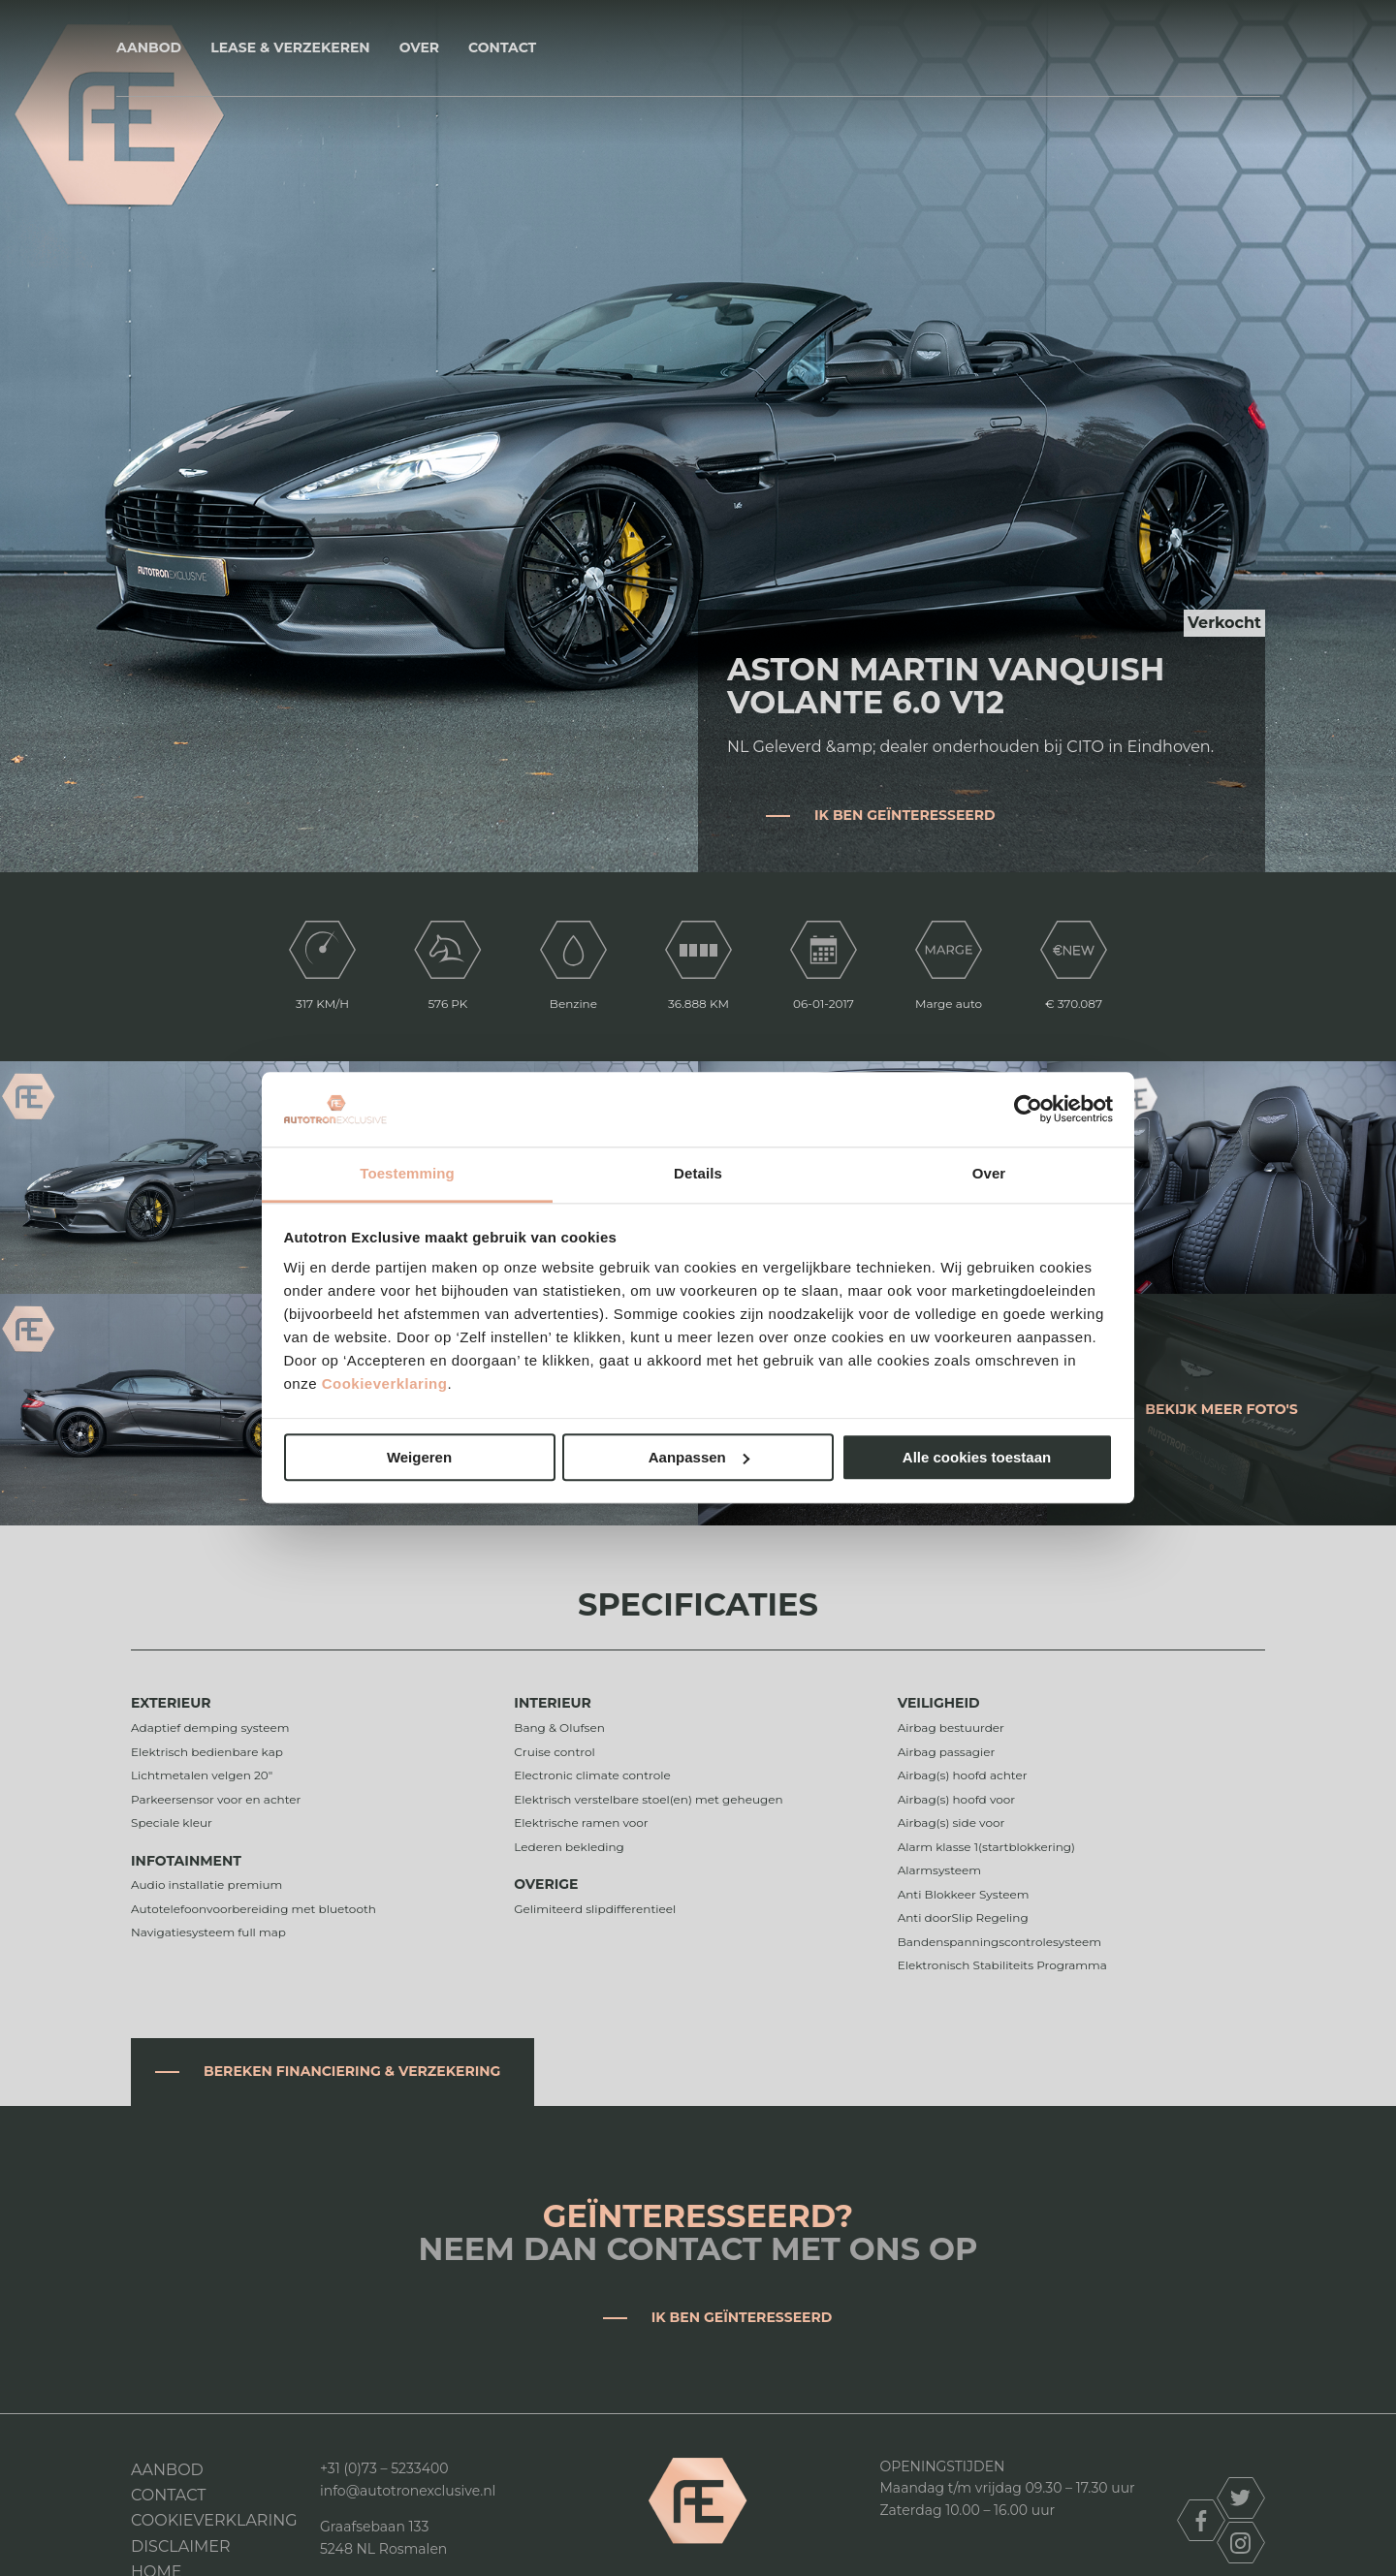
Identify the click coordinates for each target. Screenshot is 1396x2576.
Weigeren (419, 1457)
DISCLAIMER (181, 2546)
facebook (1201, 2520)
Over (419, 47)
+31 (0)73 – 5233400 (384, 2468)
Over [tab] (989, 1173)
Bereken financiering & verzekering (352, 2071)
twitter (1241, 2498)
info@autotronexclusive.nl (407, 2490)
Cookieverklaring (385, 1384)
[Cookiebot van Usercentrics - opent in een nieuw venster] (1028, 1109)
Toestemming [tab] (407, 1173)
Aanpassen (699, 1457)
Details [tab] (698, 1173)
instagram (1241, 2542)
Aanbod (148, 47)
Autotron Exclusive (698, 48)
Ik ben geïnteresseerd (905, 815)
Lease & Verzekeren (289, 47)
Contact (502, 47)
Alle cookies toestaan (977, 1457)
